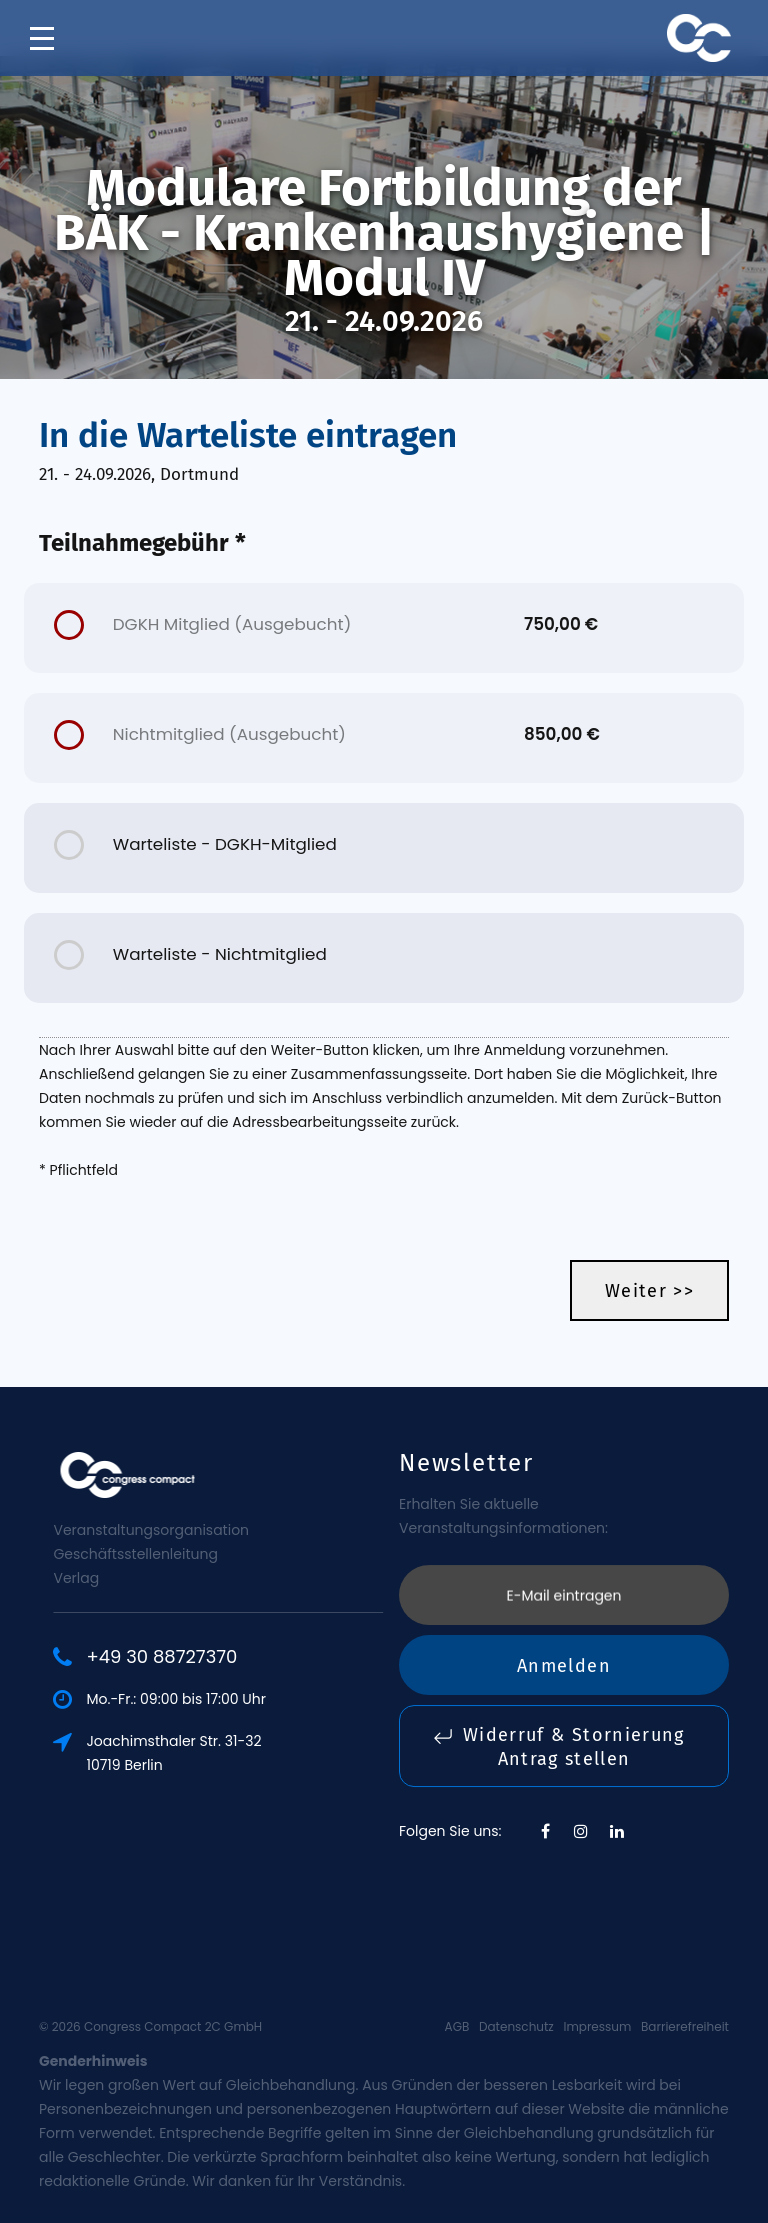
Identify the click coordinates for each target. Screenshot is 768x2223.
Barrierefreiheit (685, 2026)
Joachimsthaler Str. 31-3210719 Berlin (251, 1753)
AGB (457, 2026)
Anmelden (564, 1564)
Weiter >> (649, 1291)
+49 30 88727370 (239, 1657)
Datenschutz (516, 2026)
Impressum (597, 2026)
